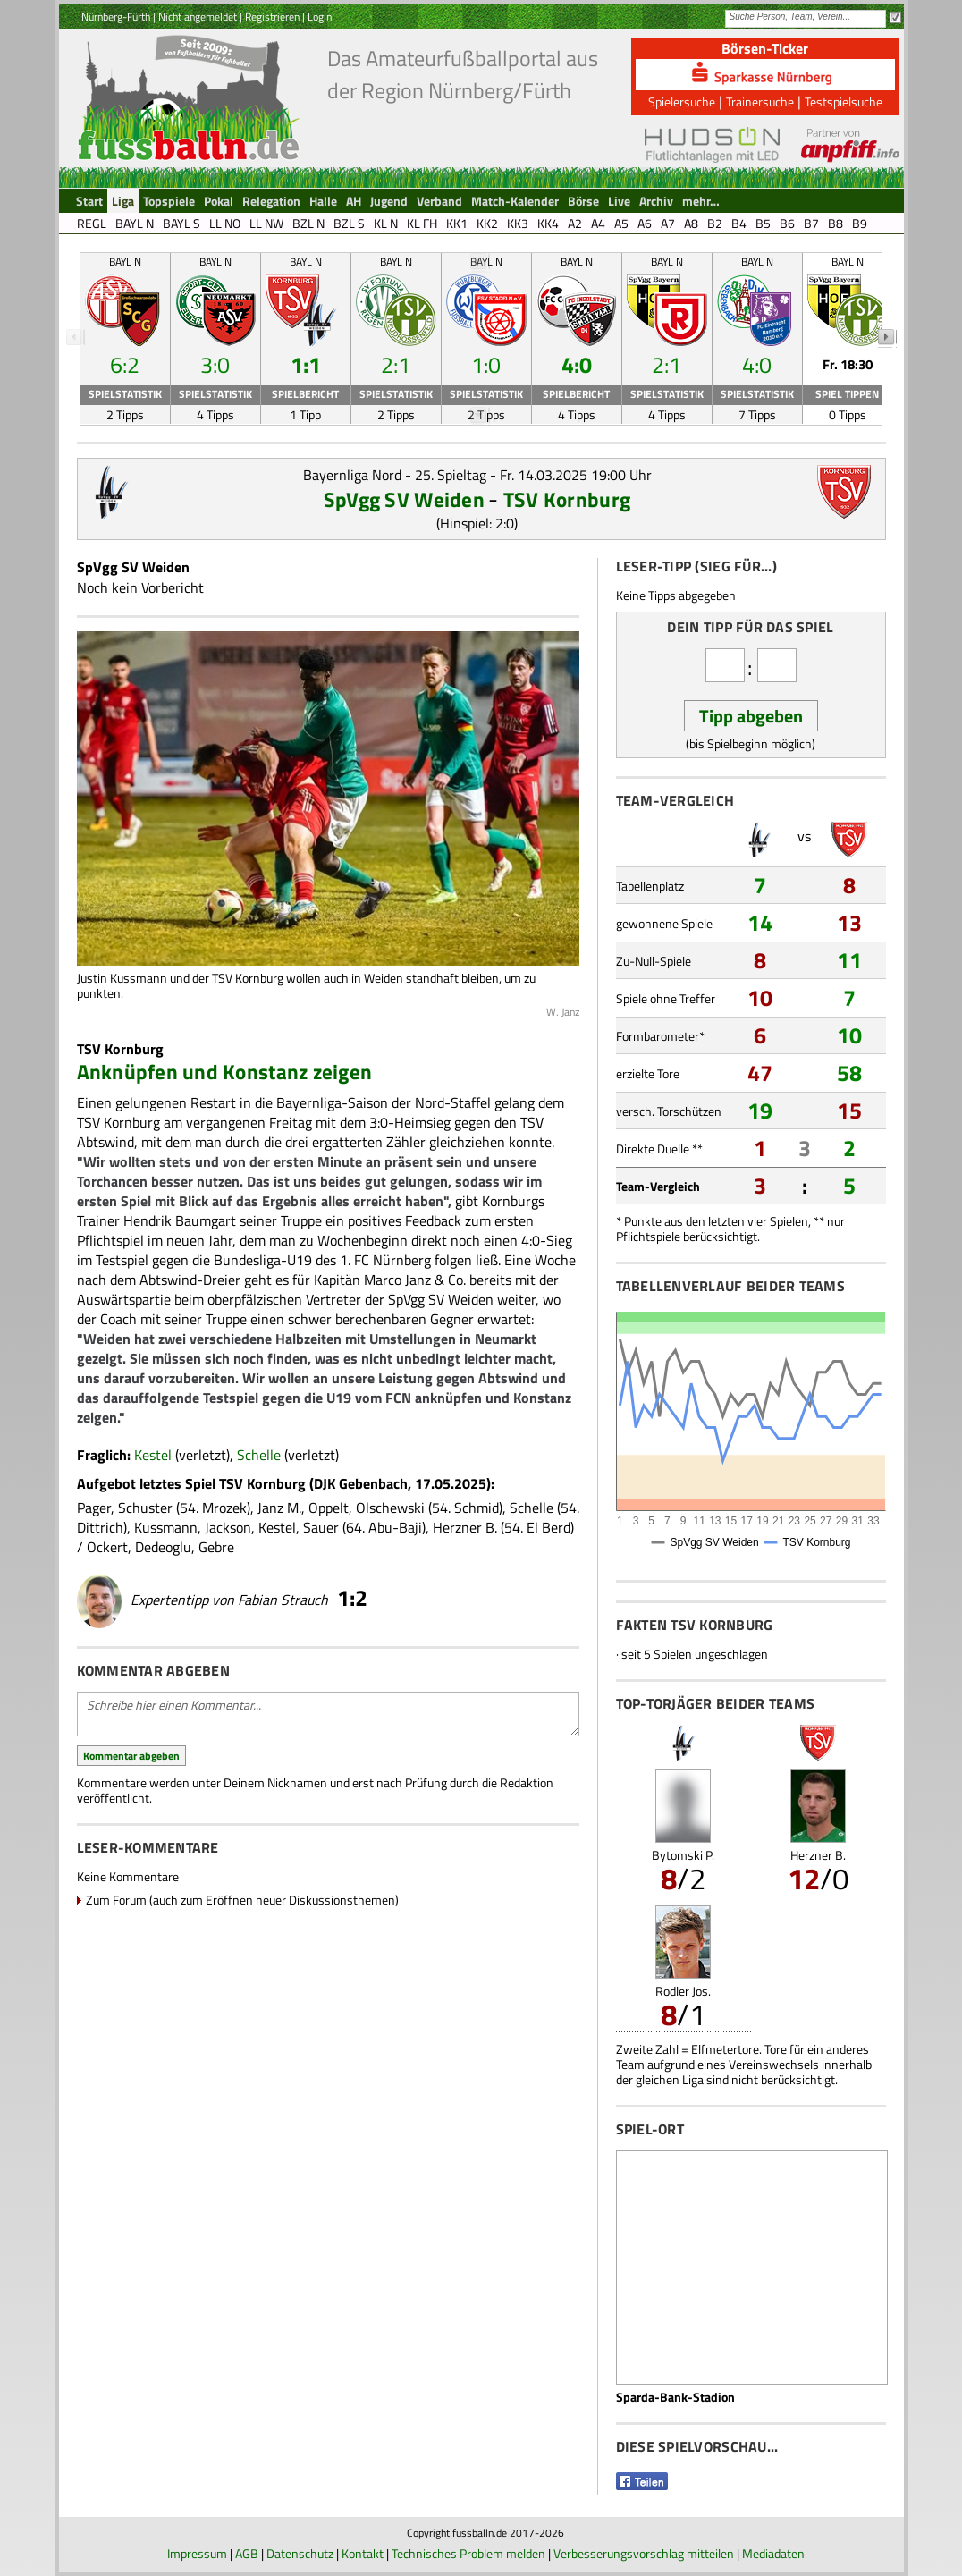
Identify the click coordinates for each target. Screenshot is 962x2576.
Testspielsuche (843, 101)
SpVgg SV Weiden (404, 499)
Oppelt (328, 1507)
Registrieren (272, 16)
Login (320, 16)
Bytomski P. (683, 1854)
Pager (94, 1507)
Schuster (145, 1507)
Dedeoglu (163, 1547)
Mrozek (224, 1507)
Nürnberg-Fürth (115, 16)
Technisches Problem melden (468, 2553)
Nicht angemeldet (197, 16)
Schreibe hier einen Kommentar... (328, 1714)
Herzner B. (465, 1527)
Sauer (321, 1527)
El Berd (548, 1527)
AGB (246, 2553)
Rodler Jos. (683, 1990)
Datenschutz (299, 2553)
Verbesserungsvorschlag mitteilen (643, 2553)
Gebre (216, 1547)
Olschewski (390, 1507)
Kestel (153, 1454)
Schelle (259, 1454)
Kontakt (363, 2553)
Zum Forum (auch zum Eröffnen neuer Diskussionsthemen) (242, 1899)
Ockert (107, 1547)
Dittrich (100, 1527)
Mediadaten (773, 2553)
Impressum (197, 2553)
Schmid (476, 1507)
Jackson (228, 1527)
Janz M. (279, 1507)
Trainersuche (760, 101)
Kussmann (166, 1527)
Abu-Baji (395, 1527)
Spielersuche (681, 101)
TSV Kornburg (566, 499)
